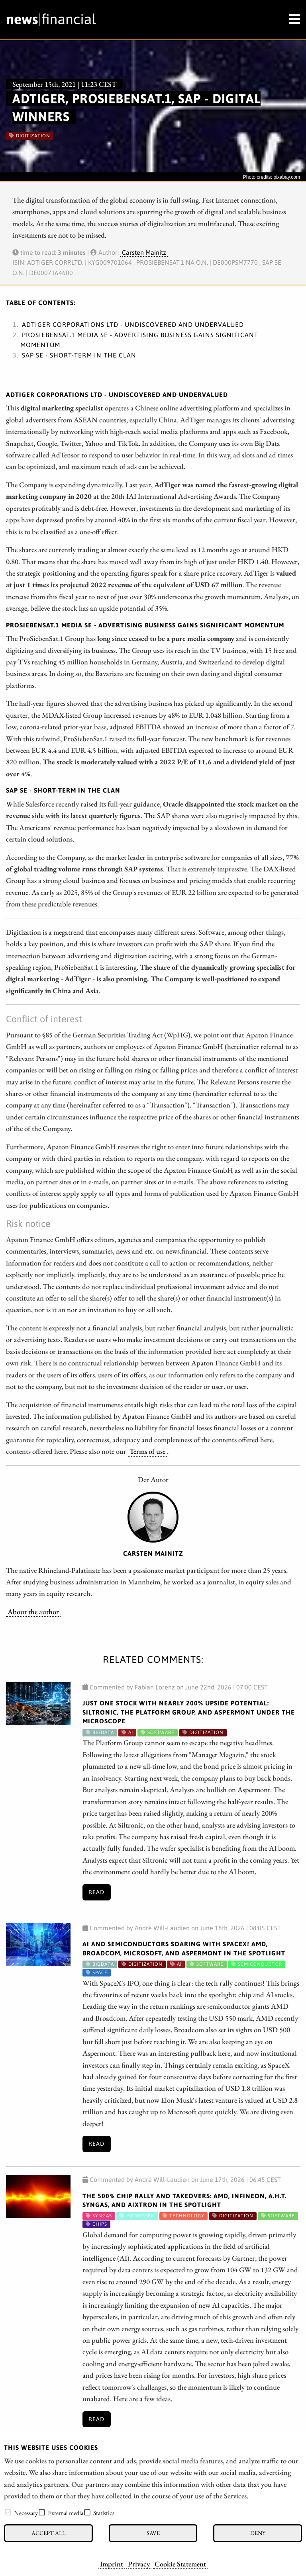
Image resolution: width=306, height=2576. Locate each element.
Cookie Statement (180, 2563)
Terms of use (147, 1451)
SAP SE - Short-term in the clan (79, 355)
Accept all (48, 2533)
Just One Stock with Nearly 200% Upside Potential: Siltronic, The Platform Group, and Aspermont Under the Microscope (188, 1711)
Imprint (111, 2563)
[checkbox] (8, 2512)
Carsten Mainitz (144, 252)
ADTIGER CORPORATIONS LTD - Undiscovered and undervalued (133, 324)
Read (96, 1892)
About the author (33, 1611)
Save (153, 2533)
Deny (257, 2533)
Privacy (139, 2563)
